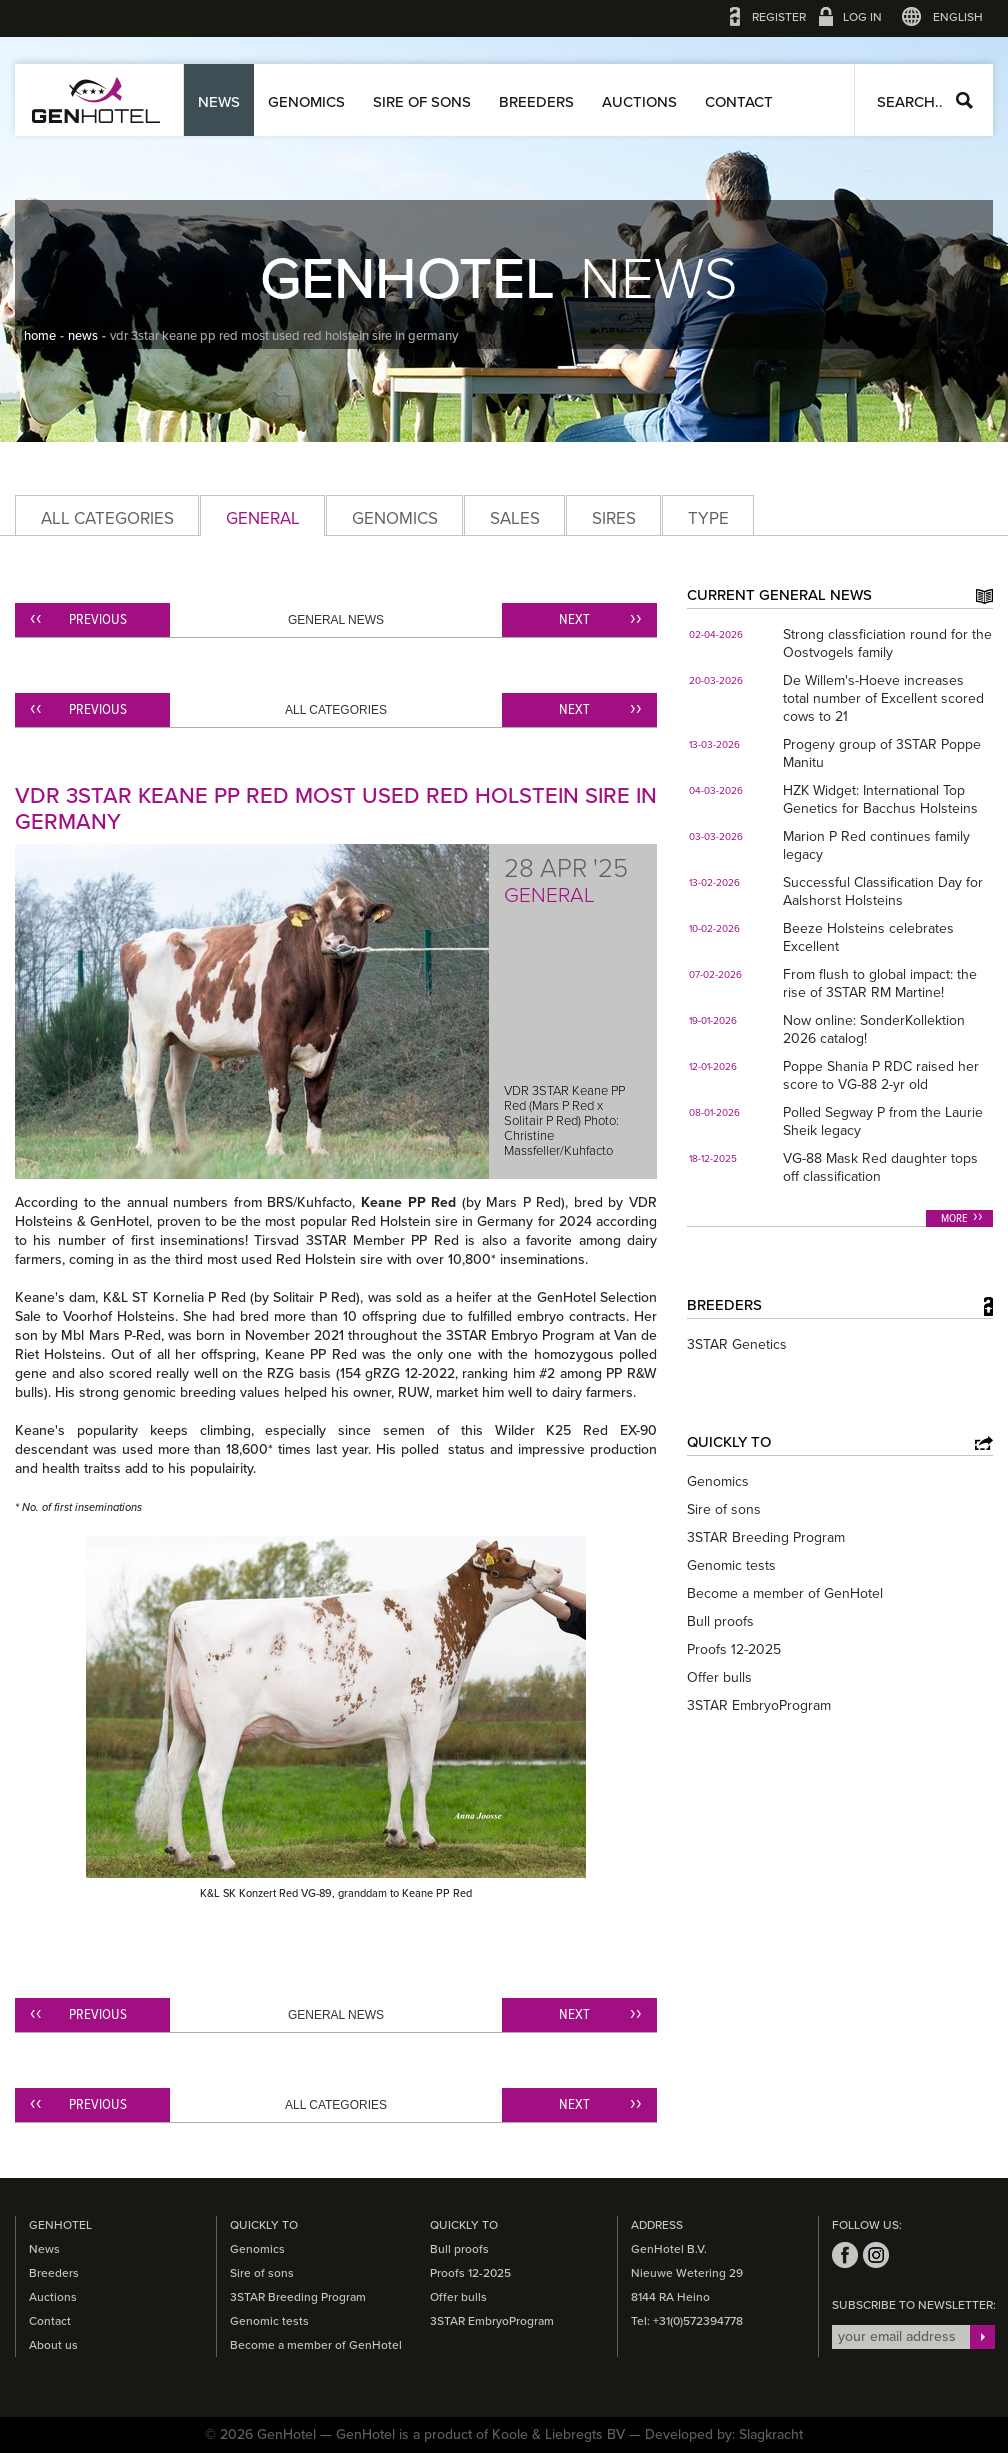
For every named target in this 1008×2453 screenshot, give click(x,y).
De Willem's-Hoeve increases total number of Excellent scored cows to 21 (883, 698)
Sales (515, 518)
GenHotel (96, 100)
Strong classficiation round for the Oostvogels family (887, 643)
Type (708, 518)
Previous (98, 620)
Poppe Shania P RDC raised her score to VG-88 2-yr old (881, 1075)
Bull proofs (720, 1621)
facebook (845, 2255)
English (958, 17)
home (40, 336)
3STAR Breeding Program (766, 1537)
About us (53, 2345)
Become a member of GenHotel (785, 1593)
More (954, 1219)
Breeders (536, 102)
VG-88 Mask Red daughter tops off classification (880, 1167)
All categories (107, 518)
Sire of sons (422, 102)
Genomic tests (731, 1565)
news (83, 336)
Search (964, 100)
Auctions (639, 102)
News (219, 102)
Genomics (306, 102)
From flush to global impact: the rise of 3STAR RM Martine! (880, 983)
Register (779, 17)
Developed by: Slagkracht (724, 2434)
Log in (862, 17)
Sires (614, 518)
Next (574, 620)
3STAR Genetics (737, 1344)
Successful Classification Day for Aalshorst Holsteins (883, 891)
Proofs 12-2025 (734, 1649)
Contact (739, 102)
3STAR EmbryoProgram (759, 1705)
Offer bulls (719, 1677)
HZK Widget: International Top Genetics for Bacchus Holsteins (880, 799)
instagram (876, 2255)
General (263, 518)
